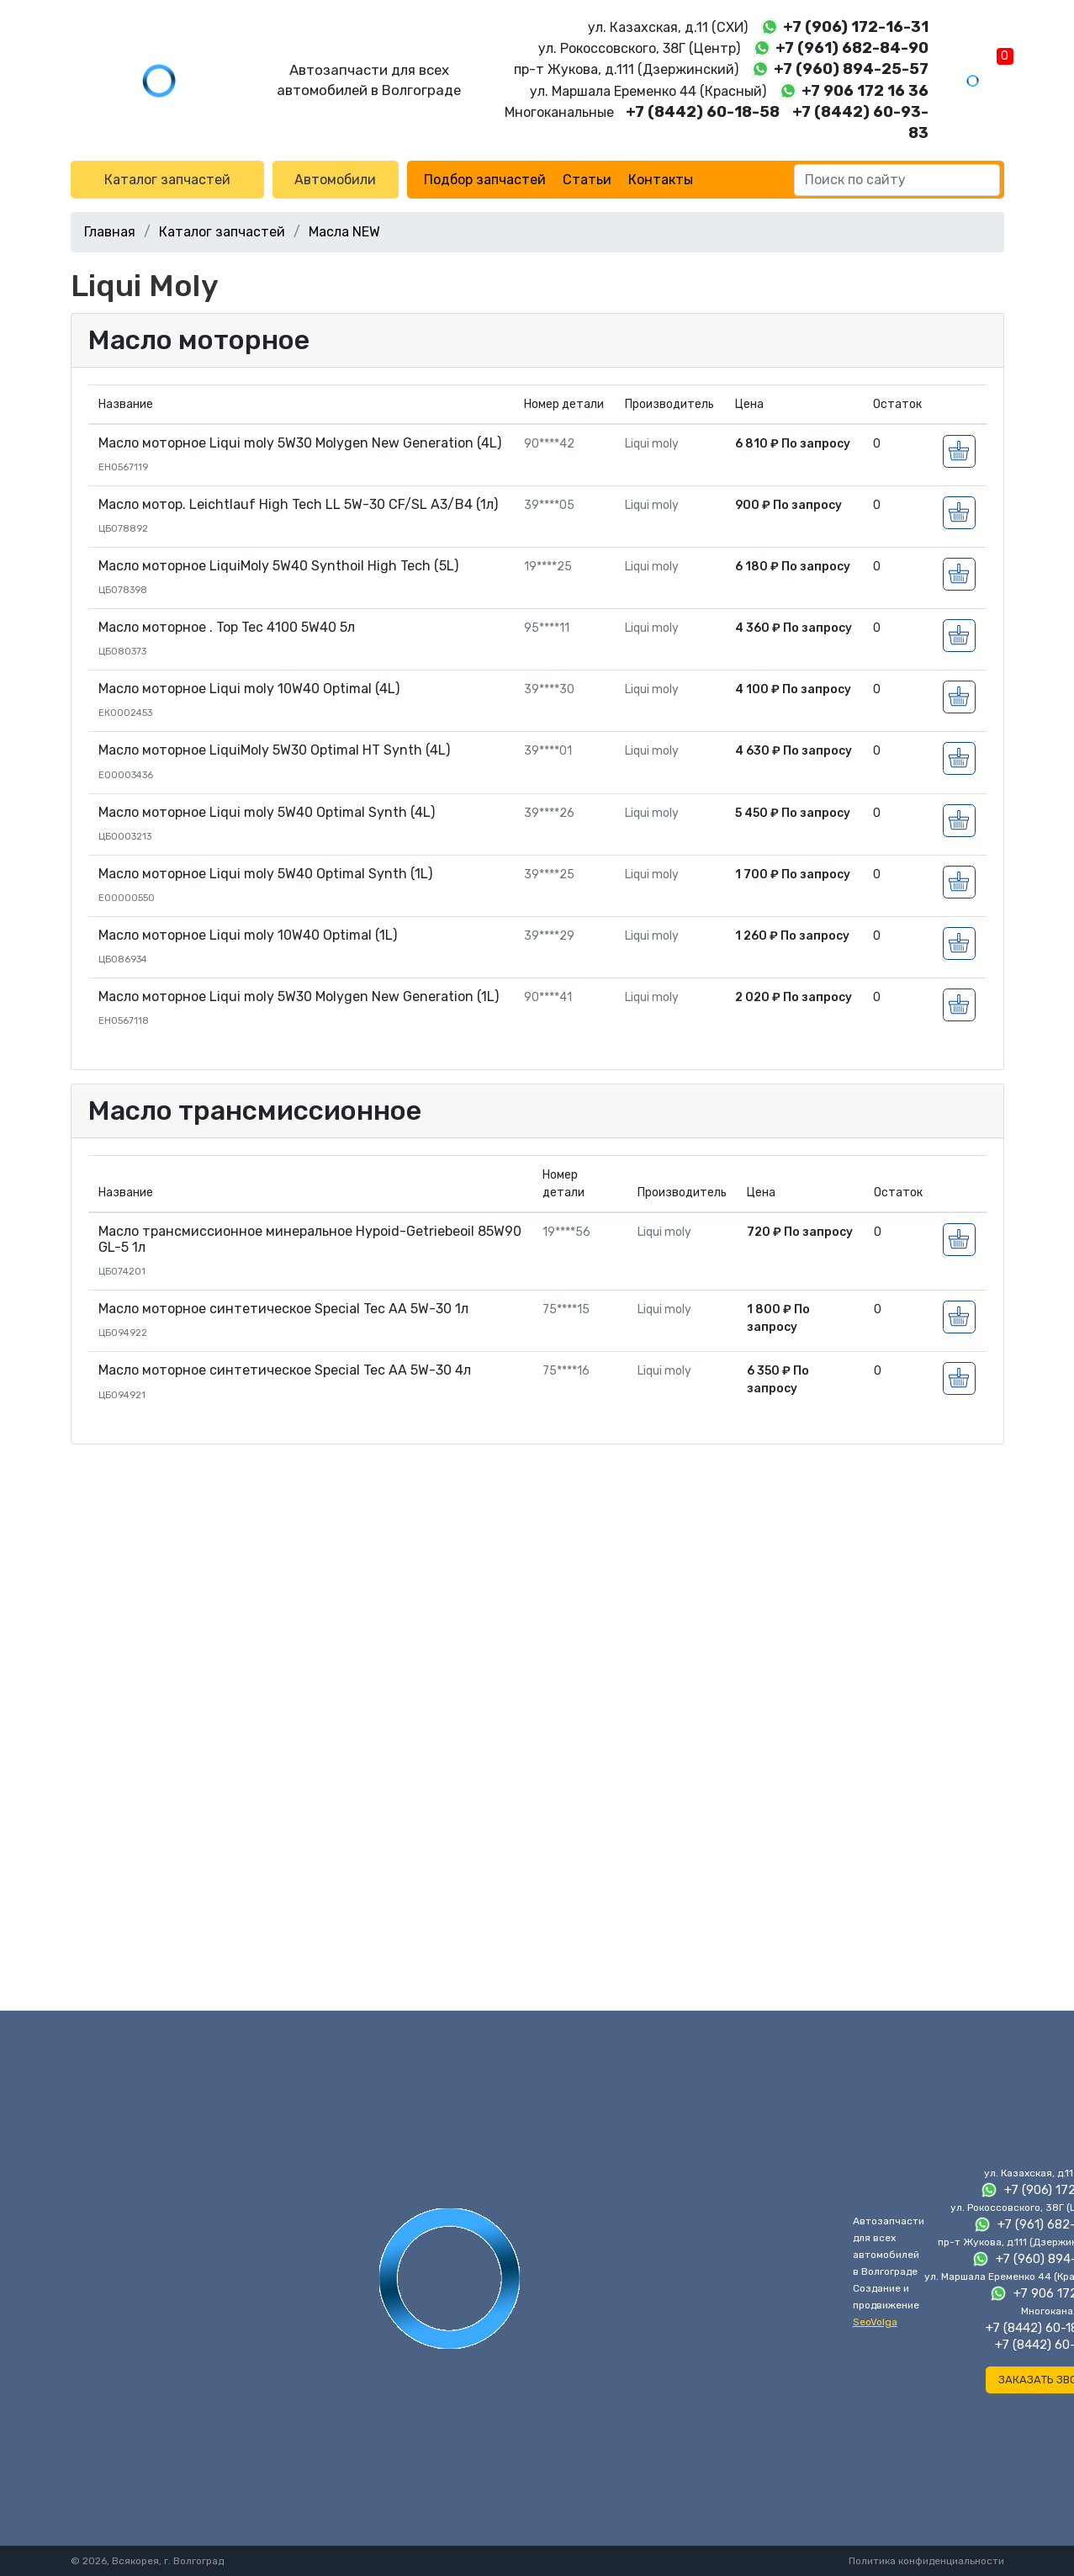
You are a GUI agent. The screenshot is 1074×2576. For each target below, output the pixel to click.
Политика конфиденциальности (926, 2561)
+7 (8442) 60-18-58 (703, 112)
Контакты (660, 180)
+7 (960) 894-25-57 (851, 69)
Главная (109, 232)
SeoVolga (875, 2322)
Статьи (587, 180)
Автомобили (335, 180)
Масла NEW (344, 232)
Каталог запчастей (167, 180)
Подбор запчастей (485, 180)
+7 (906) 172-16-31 (856, 27)
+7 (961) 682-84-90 (852, 48)
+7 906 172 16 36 (865, 91)
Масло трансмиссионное (254, 1110)
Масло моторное (199, 340)
